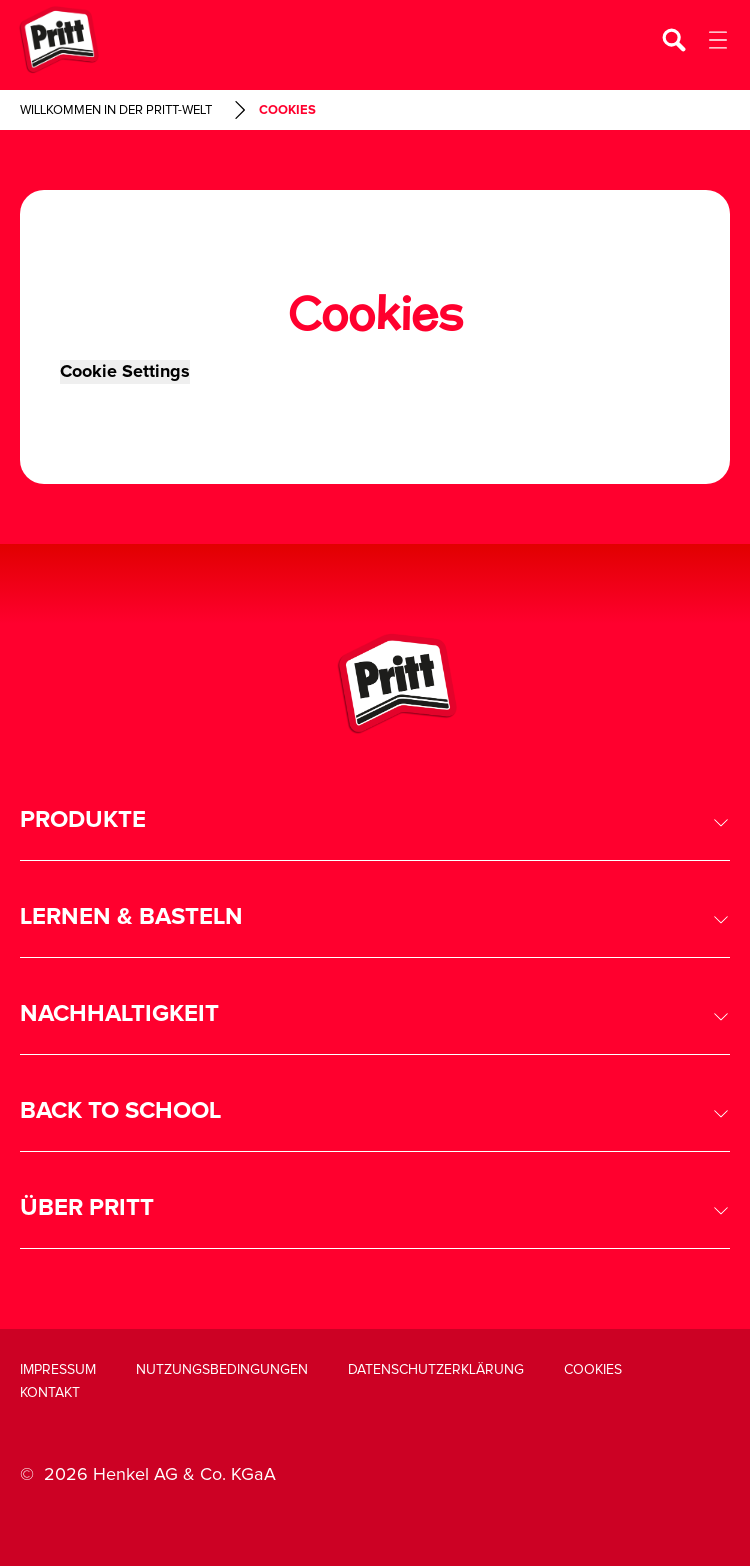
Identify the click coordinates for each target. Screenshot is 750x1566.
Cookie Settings (125, 372)
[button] (375, 820)
